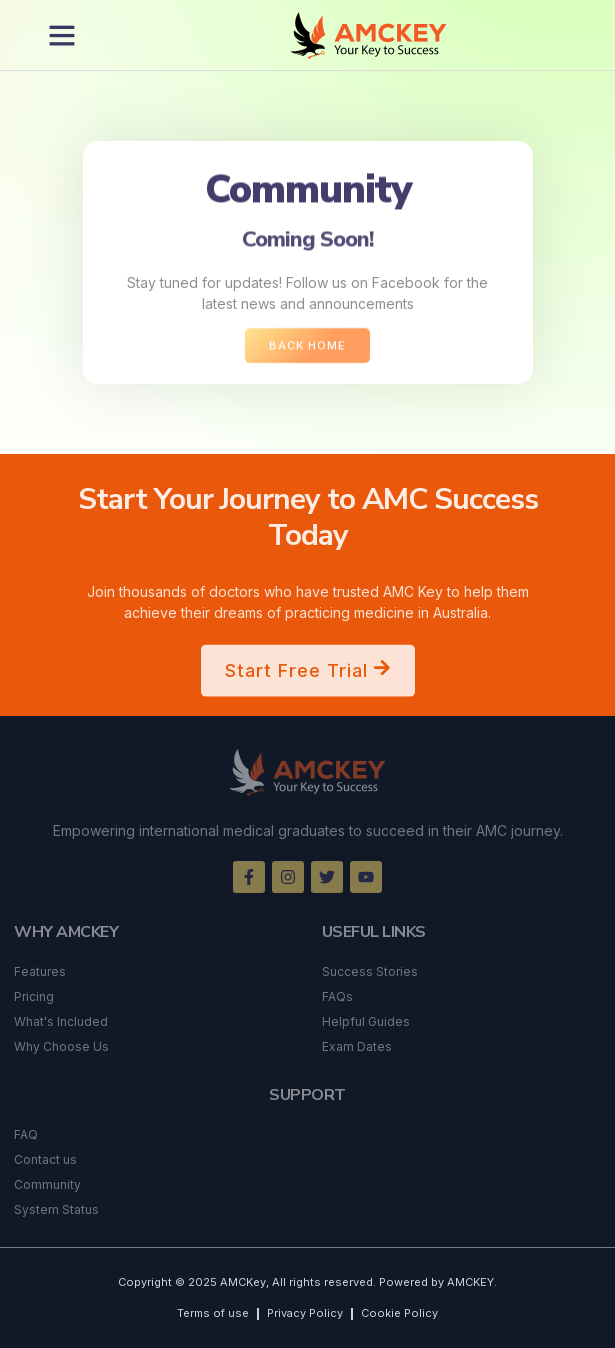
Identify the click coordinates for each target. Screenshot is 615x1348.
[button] (62, 35)
